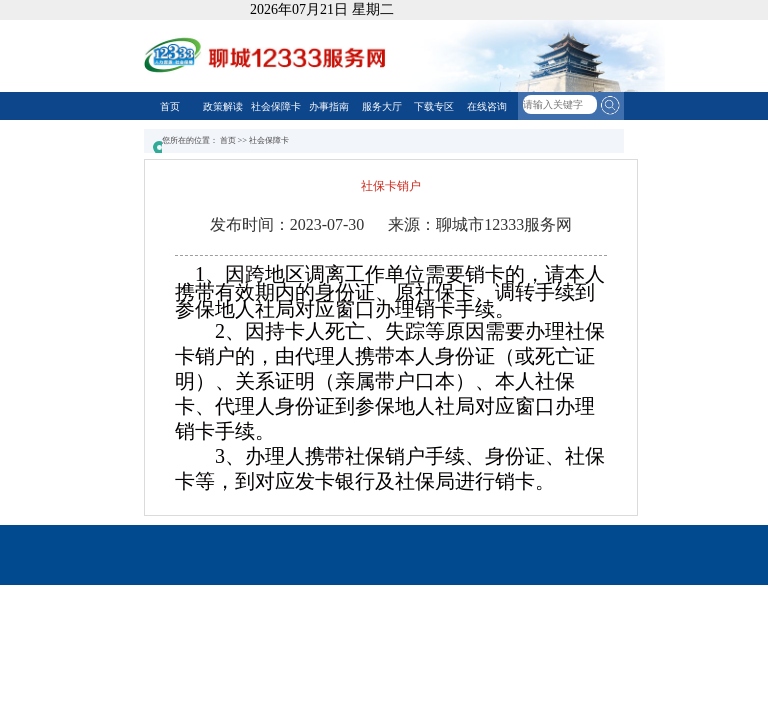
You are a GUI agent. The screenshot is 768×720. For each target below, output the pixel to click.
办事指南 (329, 106)
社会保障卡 (276, 106)
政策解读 (223, 106)
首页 (170, 106)
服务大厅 (382, 106)
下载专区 (434, 106)
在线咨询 (487, 106)
